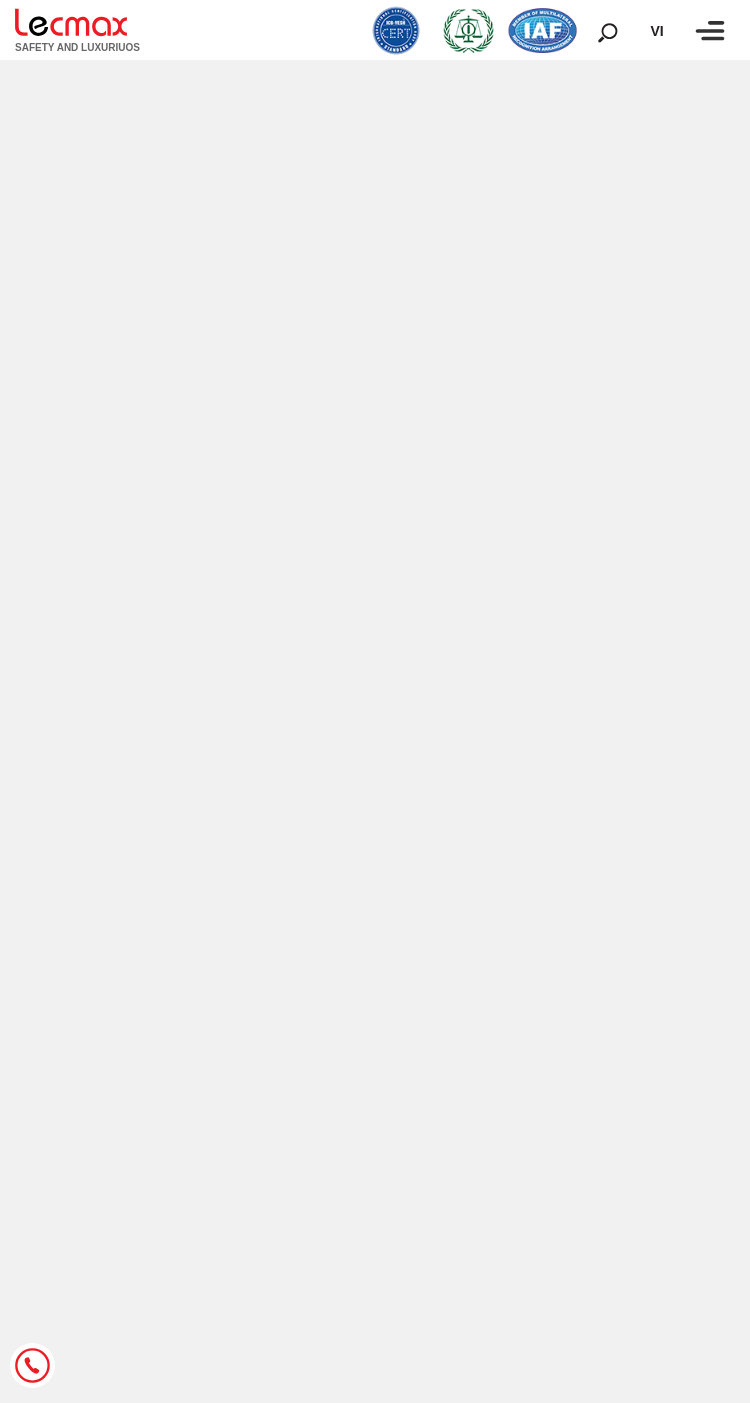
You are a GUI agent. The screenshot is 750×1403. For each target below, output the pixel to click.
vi (656, 31)
